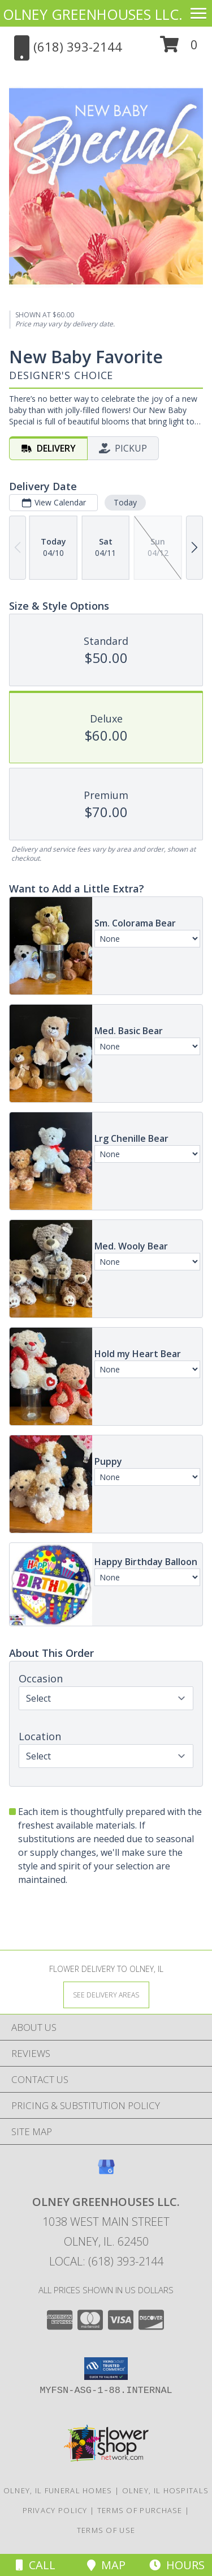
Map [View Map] (106, 2565)
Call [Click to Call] (35, 2565)
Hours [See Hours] (177, 2565)
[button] (179, 48)
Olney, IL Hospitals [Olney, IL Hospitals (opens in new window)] (165, 2490)
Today (125, 502)
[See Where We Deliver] (106, 1994)
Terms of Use (106, 2530)
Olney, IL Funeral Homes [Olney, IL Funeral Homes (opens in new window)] (58, 2490)
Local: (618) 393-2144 (106, 2261)
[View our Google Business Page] (106, 2172)
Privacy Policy (55, 2510)
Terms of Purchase (140, 2510)
